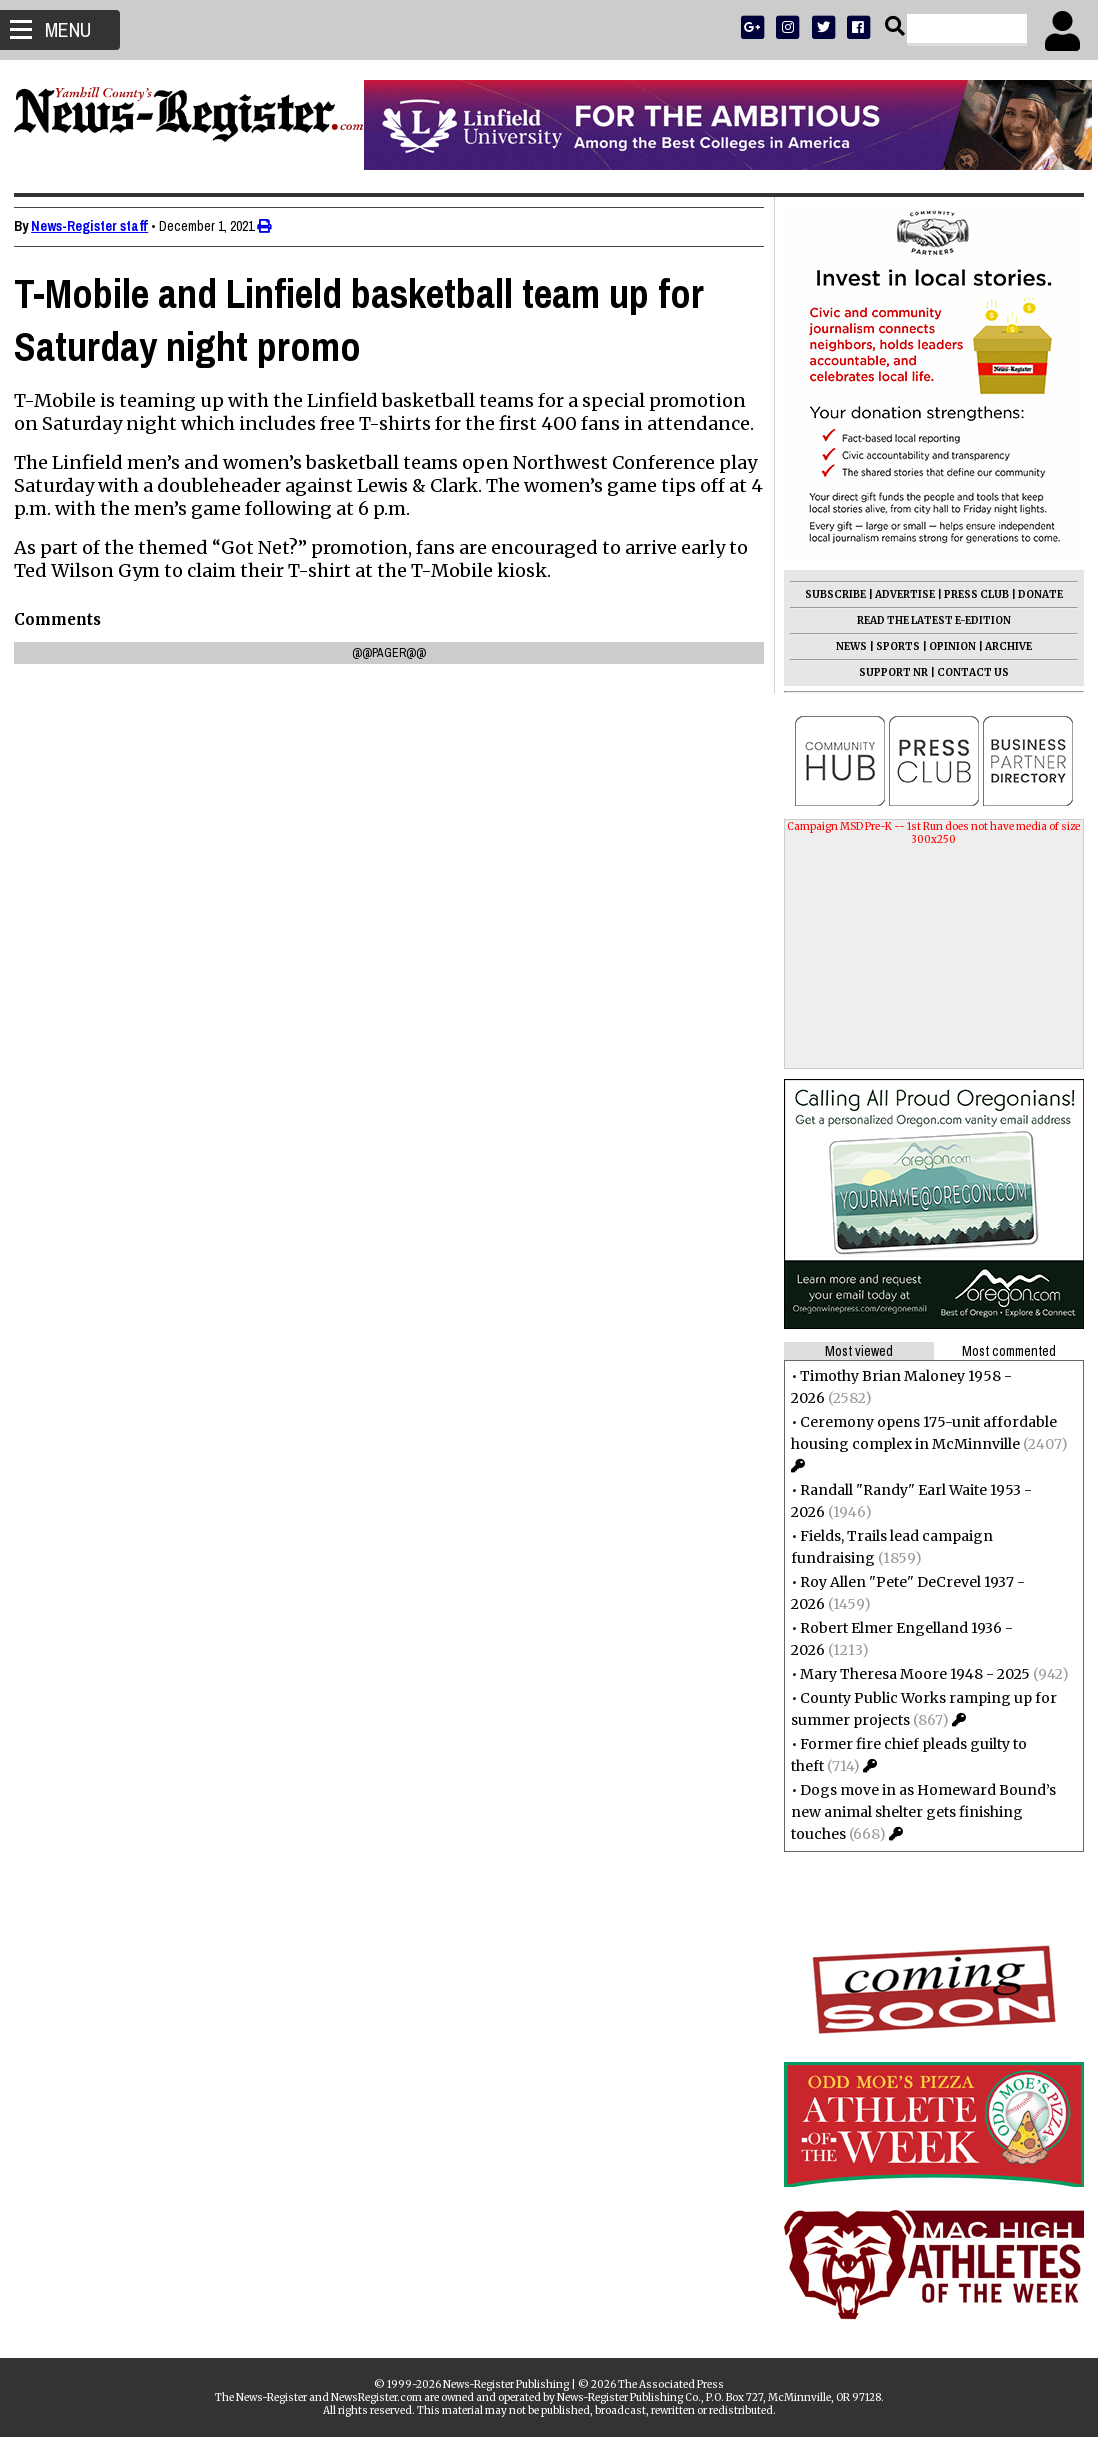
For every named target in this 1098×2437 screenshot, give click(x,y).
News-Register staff (95, 226)
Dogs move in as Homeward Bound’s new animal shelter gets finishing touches (917, 1812)
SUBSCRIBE (829, 594)
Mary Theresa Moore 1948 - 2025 (909, 1674)
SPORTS (892, 646)
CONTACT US (967, 672)
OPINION (946, 646)
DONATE (1034, 594)
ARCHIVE (1002, 646)
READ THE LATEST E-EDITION (928, 620)
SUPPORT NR (887, 672)
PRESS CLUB (970, 594)
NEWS (845, 646)
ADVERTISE (899, 594)
